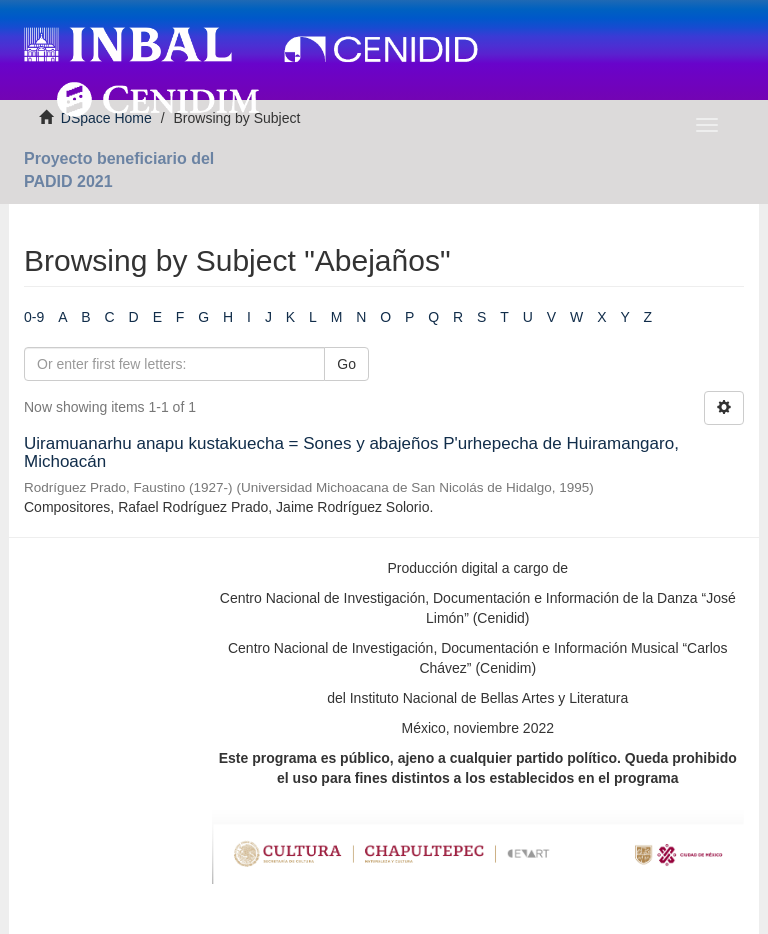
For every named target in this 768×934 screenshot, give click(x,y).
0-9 (34, 317)
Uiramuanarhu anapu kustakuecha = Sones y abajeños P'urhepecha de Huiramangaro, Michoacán (351, 453)
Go (346, 364)
